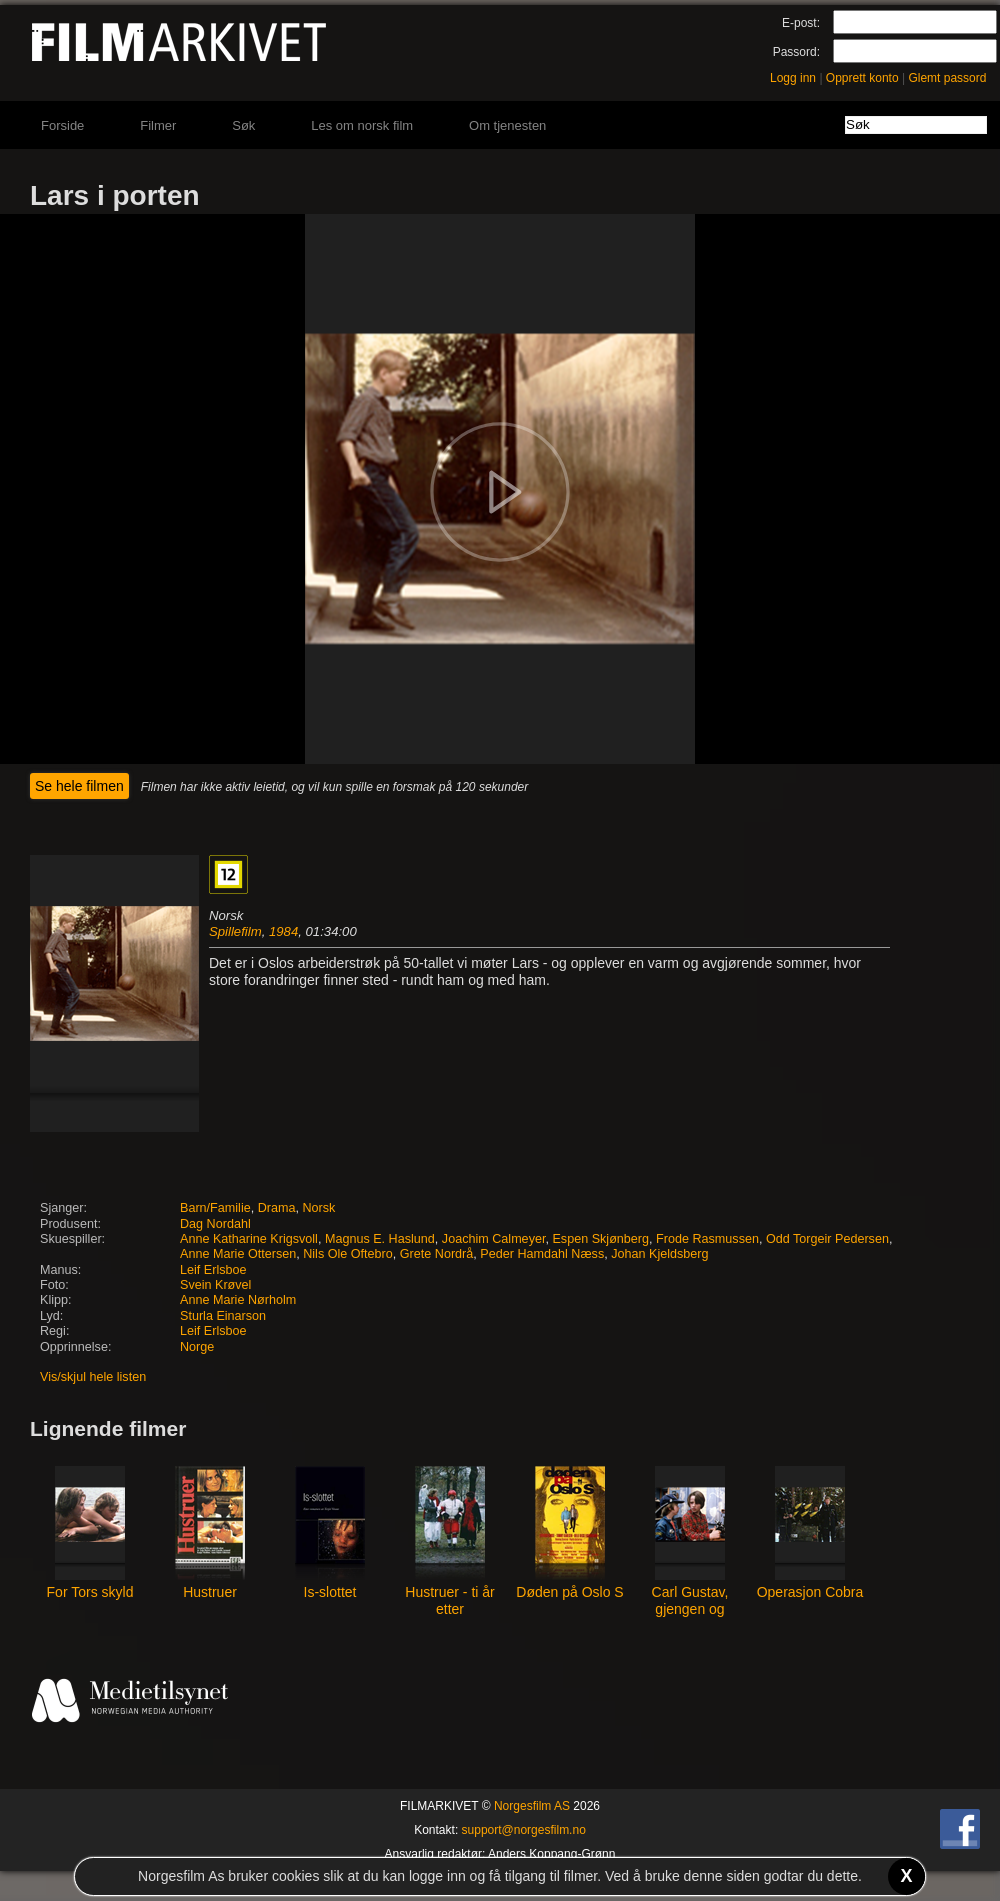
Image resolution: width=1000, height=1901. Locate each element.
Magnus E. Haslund (380, 1239)
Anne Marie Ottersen (238, 1254)
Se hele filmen (79, 786)
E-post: (801, 23)
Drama (277, 1208)
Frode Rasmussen (707, 1239)
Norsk (318, 1208)
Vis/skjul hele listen (93, 1377)
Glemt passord (947, 78)
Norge (197, 1347)
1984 (283, 931)
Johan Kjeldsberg (659, 1254)
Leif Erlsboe (213, 1270)
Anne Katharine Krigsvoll (249, 1239)
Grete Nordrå (437, 1254)
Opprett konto (862, 78)
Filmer (158, 125)
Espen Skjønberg (600, 1239)
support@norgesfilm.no (524, 1830)
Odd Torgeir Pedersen (827, 1239)
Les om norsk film (362, 125)
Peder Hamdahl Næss (542, 1254)
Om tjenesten (507, 125)
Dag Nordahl (215, 1224)
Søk (243, 125)
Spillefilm (235, 931)
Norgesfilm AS (532, 1806)
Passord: (796, 52)
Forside (62, 125)
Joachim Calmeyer (494, 1239)
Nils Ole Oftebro (348, 1254)
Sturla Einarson (223, 1316)
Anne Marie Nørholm (238, 1300)
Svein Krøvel (215, 1285)
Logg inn (793, 78)
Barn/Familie (215, 1208)
